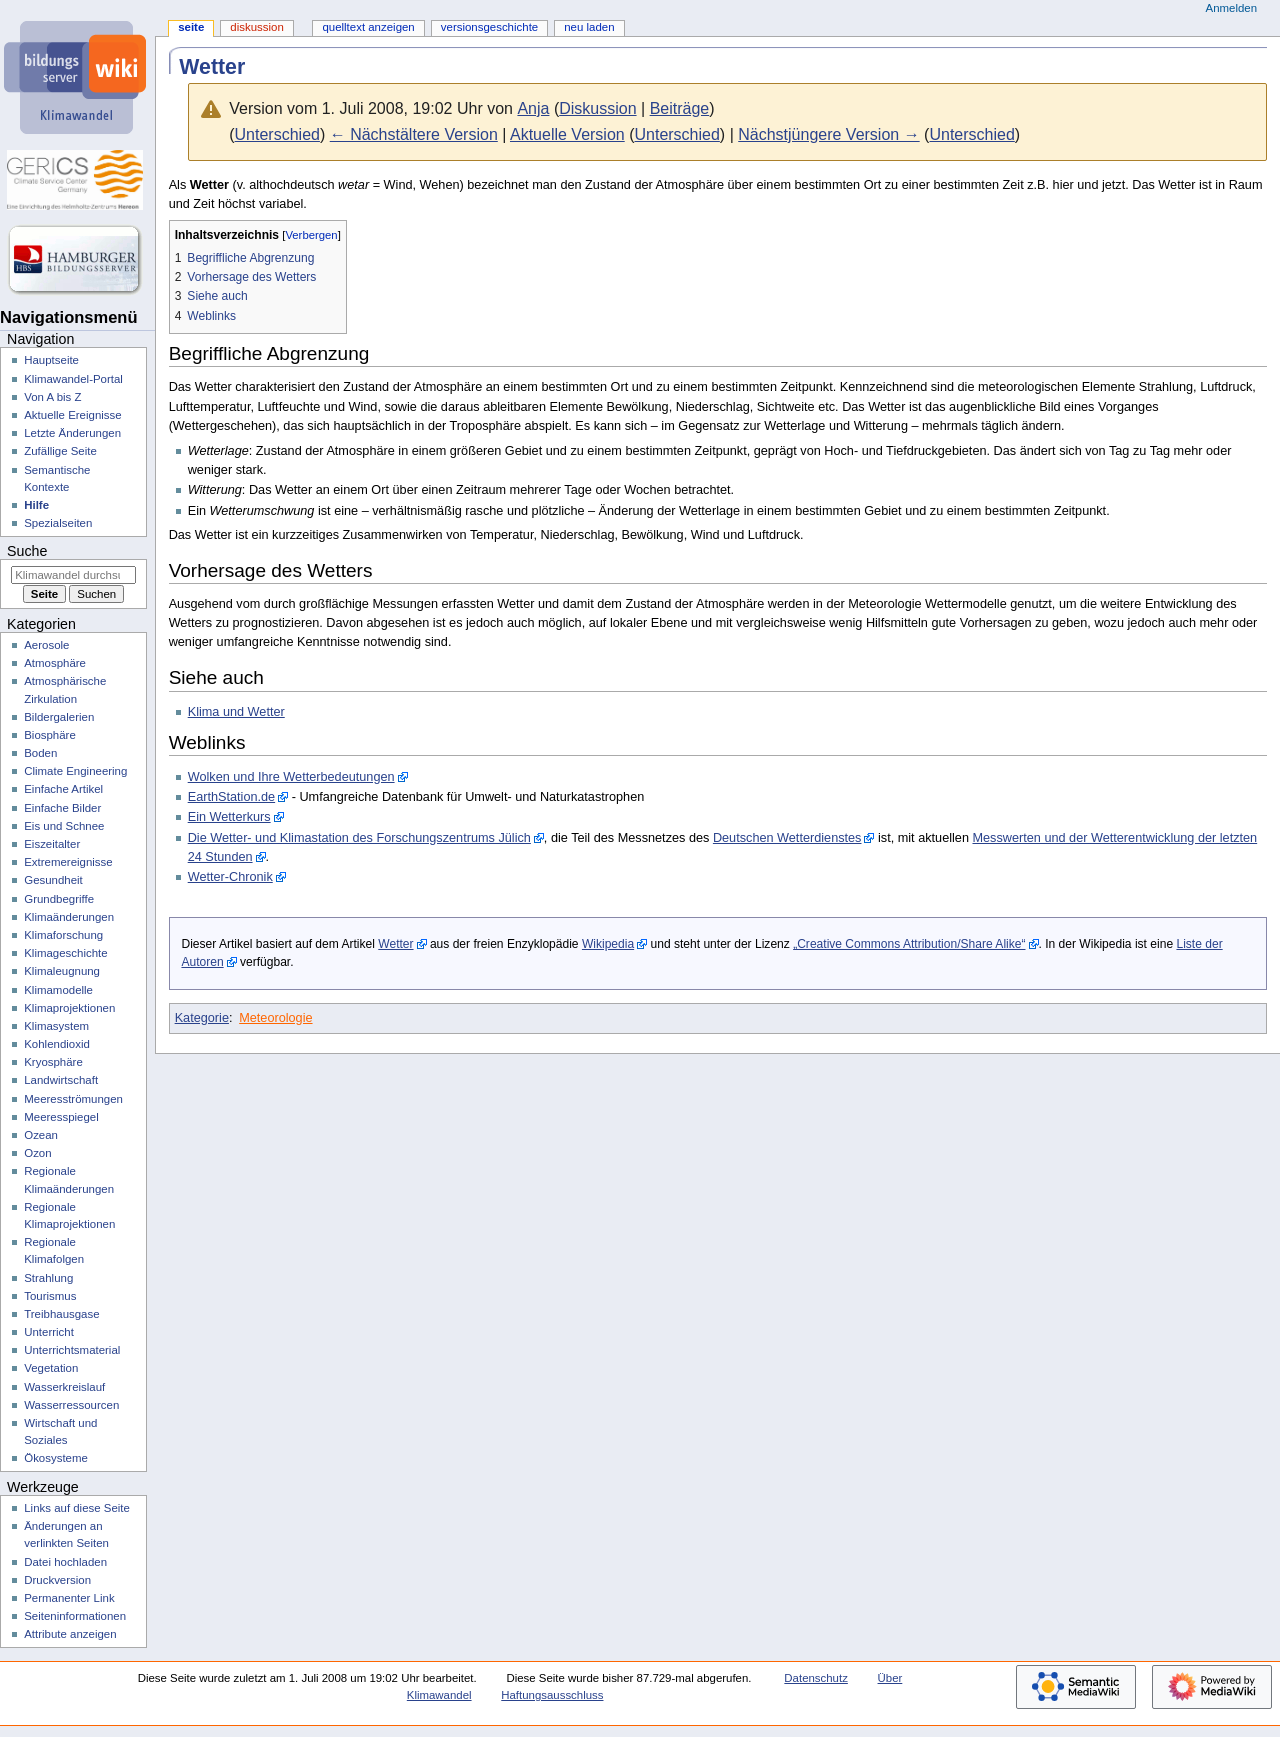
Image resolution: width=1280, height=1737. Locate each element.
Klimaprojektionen (69, 1008)
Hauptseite (51, 360)
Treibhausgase (61, 1314)
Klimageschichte (65, 953)
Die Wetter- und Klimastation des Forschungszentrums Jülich (359, 838)
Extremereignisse (68, 862)
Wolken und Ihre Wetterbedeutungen (291, 777)
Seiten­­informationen (75, 1616)
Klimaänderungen (69, 917)
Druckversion (57, 1580)
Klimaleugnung (62, 971)
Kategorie (202, 1018)
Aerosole (46, 645)
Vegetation (51, 1368)
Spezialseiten (58, 523)
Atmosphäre (55, 663)
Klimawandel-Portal (73, 379)
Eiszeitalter (52, 844)
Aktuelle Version (567, 134)
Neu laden (589, 27)
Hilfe (36, 505)
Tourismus (50, 1296)
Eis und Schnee (64, 826)
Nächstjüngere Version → (828, 134)
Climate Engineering (75, 771)
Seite (191, 27)
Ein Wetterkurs (229, 817)
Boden (40, 753)
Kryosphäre (53, 1062)
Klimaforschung (63, 935)
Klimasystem (56, 1026)
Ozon (37, 1153)
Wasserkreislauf (64, 1387)
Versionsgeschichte (489, 27)
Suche (27, 551)
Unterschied (277, 134)
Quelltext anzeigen (368, 27)
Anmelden (1232, 8)
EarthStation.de (231, 797)
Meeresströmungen (73, 1099)
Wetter (395, 944)
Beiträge (680, 108)
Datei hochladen (65, 1562)
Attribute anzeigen (70, 1634)
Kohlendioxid (57, 1044)
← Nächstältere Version (414, 134)
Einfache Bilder (62, 808)
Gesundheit (53, 880)
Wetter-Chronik (230, 877)
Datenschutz (816, 1678)
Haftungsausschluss (552, 1695)
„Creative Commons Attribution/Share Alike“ (909, 944)
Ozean (41, 1135)
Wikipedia (608, 944)
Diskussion (597, 108)
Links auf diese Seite (77, 1508)
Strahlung (48, 1278)
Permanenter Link (69, 1598)
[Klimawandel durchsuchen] (73, 575)
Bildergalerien (59, 717)
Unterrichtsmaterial (72, 1350)
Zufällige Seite (60, 451)
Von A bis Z (52, 397)
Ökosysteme (56, 1458)
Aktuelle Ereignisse (72, 415)
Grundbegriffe (59, 899)
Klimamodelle (58, 990)
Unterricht (49, 1332)
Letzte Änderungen (72, 433)
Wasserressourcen (71, 1405)
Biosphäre (50, 735)
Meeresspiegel (61, 1117)
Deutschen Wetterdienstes (787, 838)
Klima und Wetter (236, 712)
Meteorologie (275, 1018)
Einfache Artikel (63, 789)
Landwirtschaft (61, 1080)
